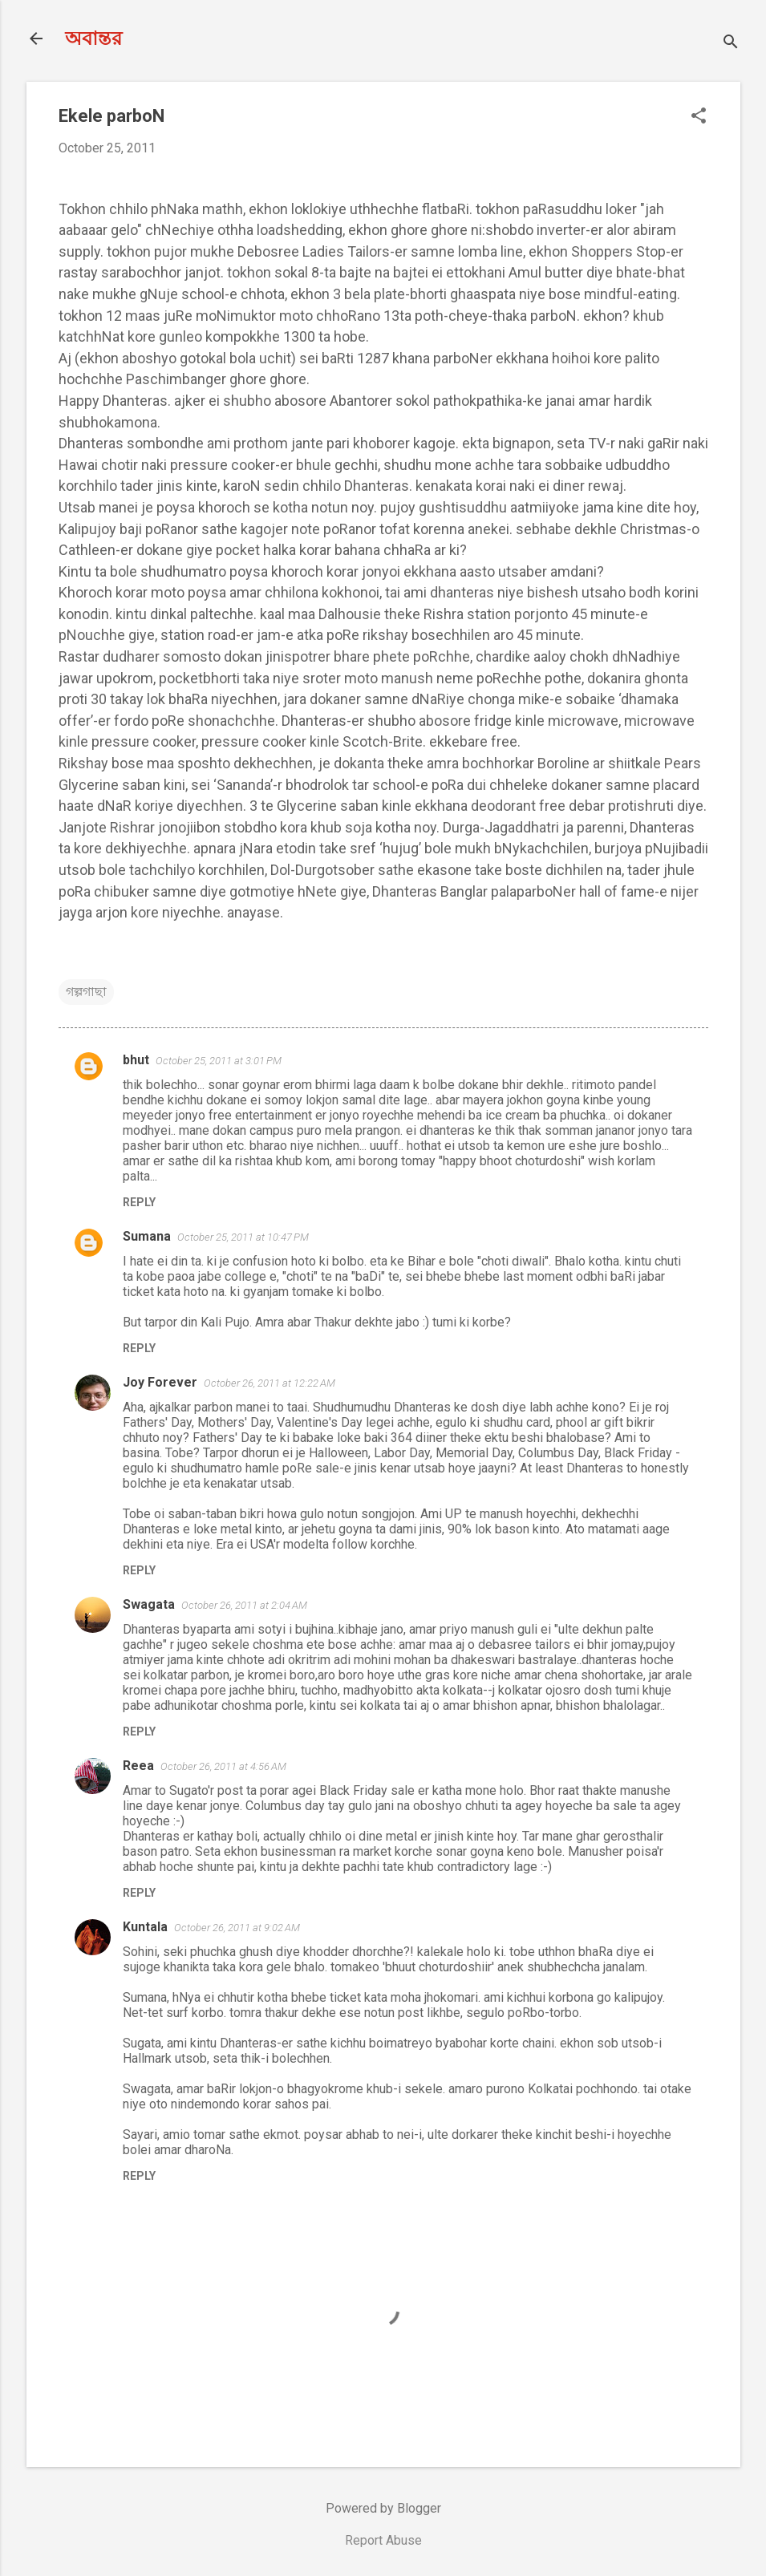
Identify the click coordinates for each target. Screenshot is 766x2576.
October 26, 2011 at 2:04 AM (244, 1605)
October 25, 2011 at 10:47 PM (243, 1237)
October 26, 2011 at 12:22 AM (269, 1383)
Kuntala (145, 1926)
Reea (138, 1765)
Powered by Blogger (383, 2508)
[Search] (730, 43)
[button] (698, 117)
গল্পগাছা (86, 991)
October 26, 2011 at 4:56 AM (223, 1766)
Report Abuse (383, 2540)
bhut (136, 1059)
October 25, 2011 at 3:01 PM (219, 1061)
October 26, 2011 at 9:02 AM (237, 1928)
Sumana (147, 1236)
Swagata (149, 1604)
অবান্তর (93, 38)
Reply (139, 1202)
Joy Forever (160, 1382)
